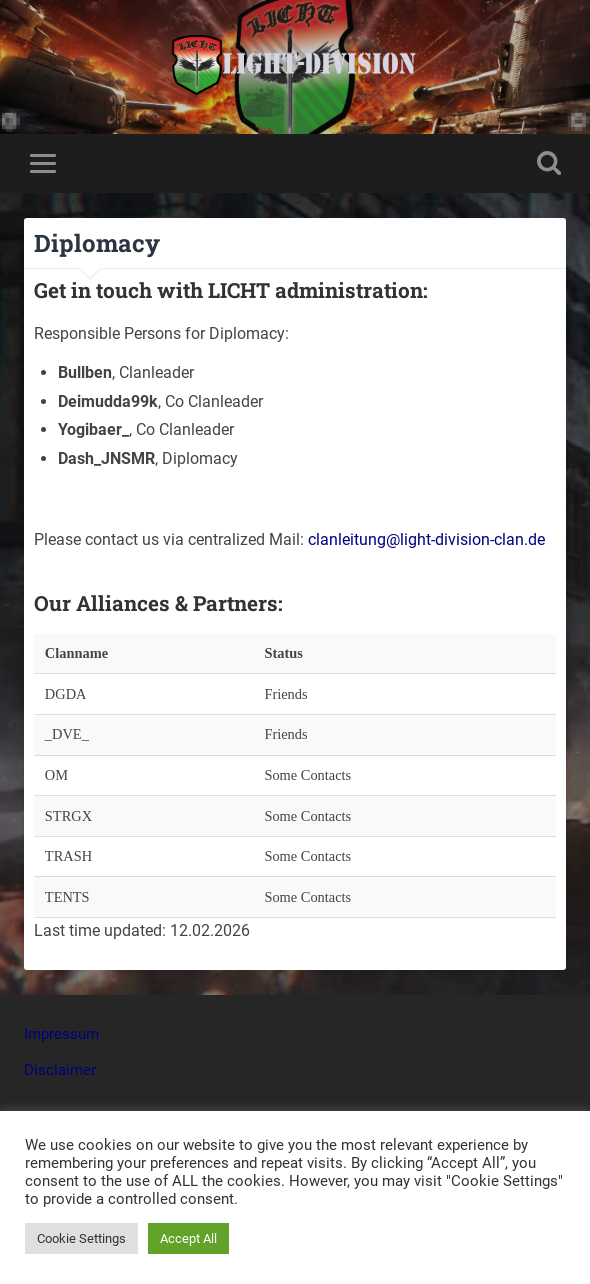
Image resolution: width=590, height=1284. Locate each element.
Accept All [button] (188, 1238)
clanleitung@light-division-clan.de (426, 539)
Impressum (61, 1034)
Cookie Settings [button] (81, 1238)
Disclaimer (60, 1070)
